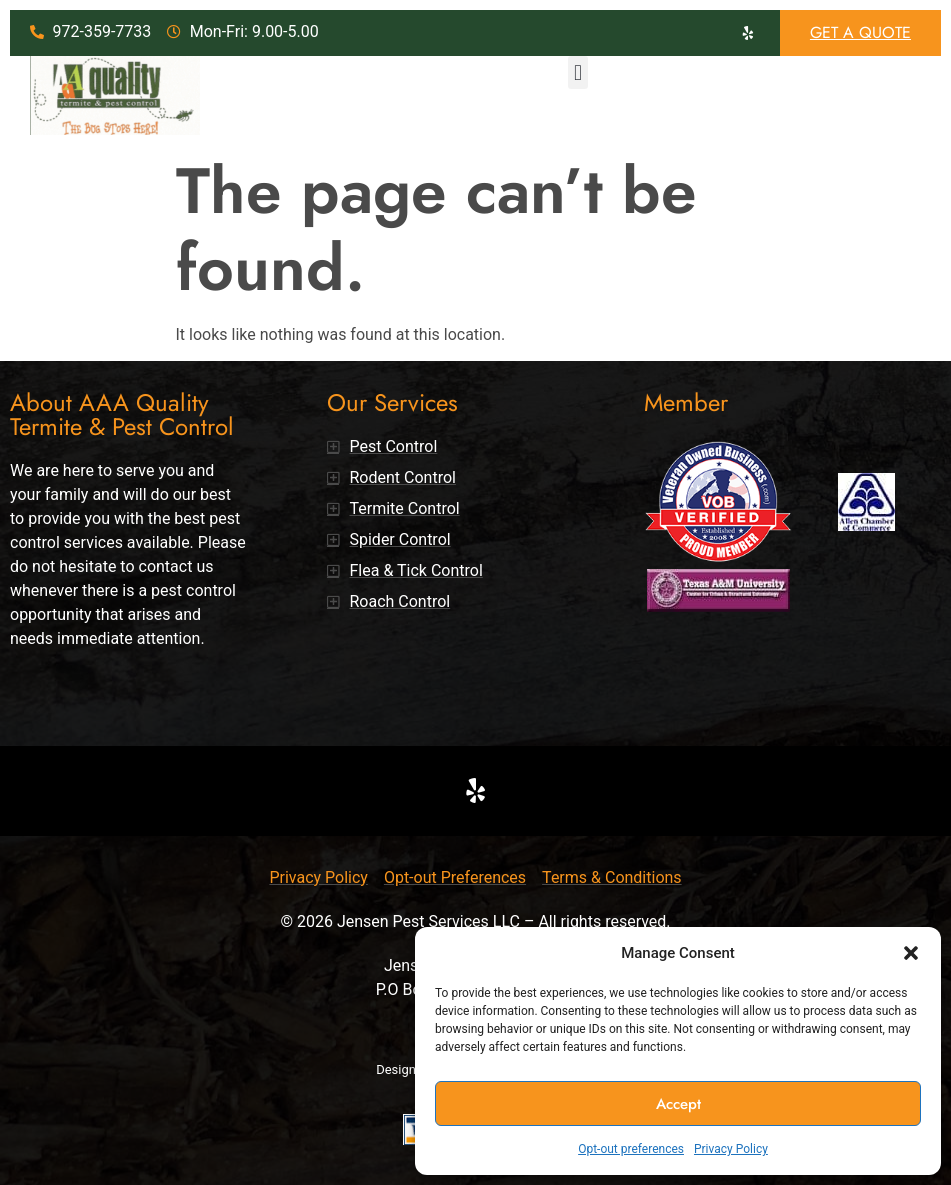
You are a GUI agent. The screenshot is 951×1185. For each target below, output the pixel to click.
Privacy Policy (731, 1149)
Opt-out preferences (631, 1149)
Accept (678, 1104)
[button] (911, 953)
